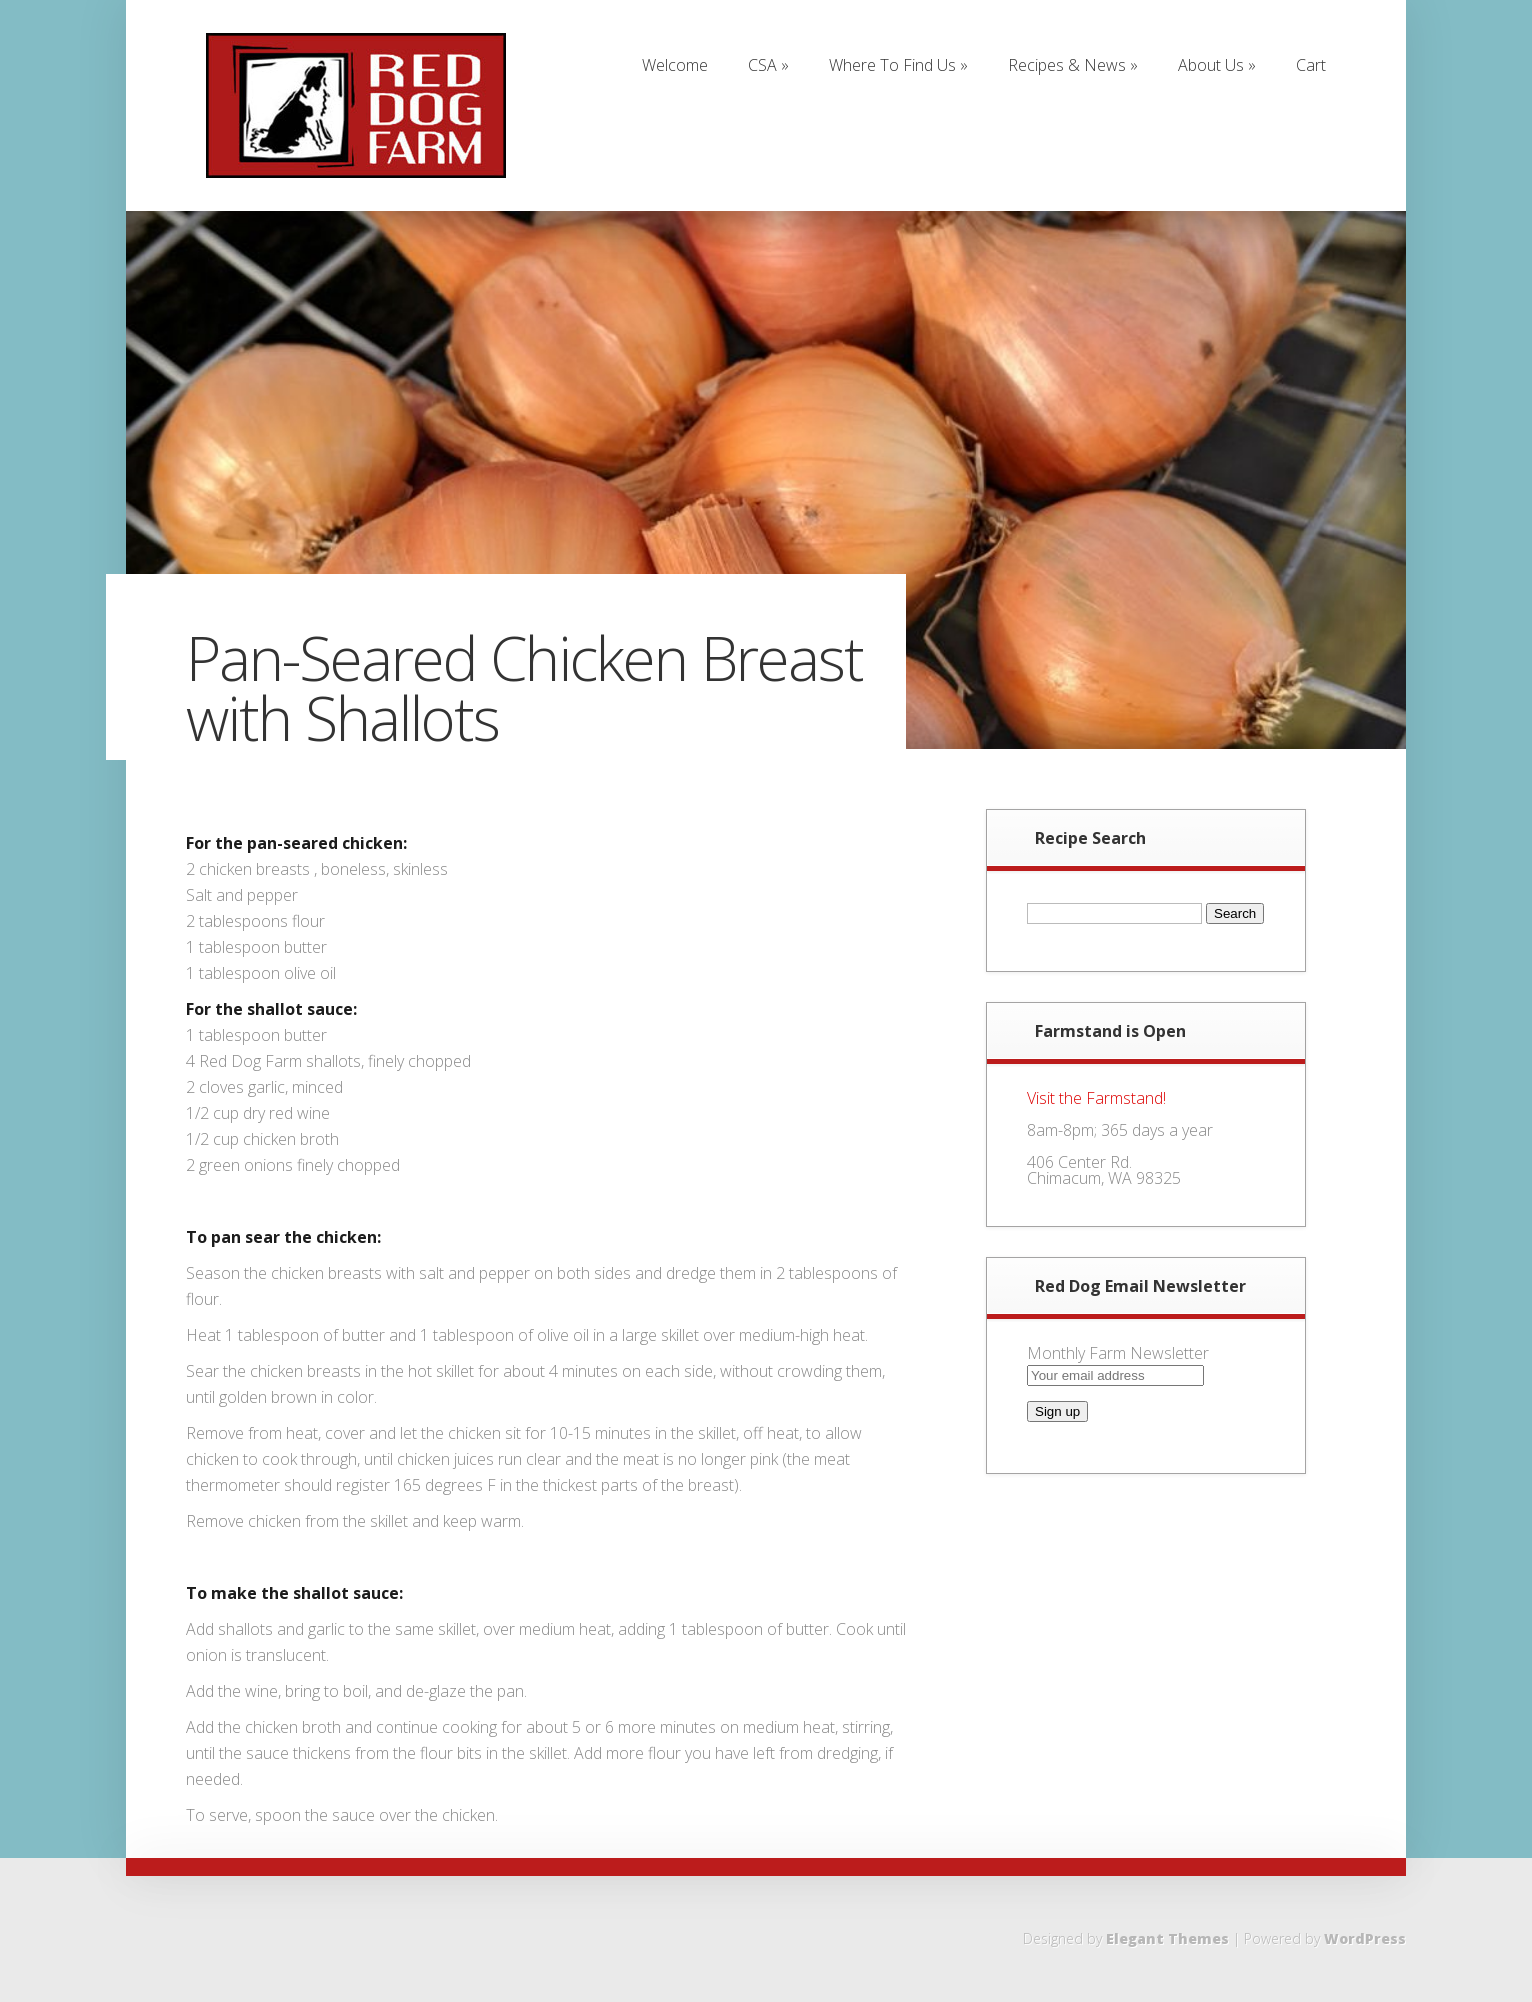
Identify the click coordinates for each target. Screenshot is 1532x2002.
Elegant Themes (1167, 1938)
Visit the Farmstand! (1096, 1098)
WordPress (1365, 1938)
